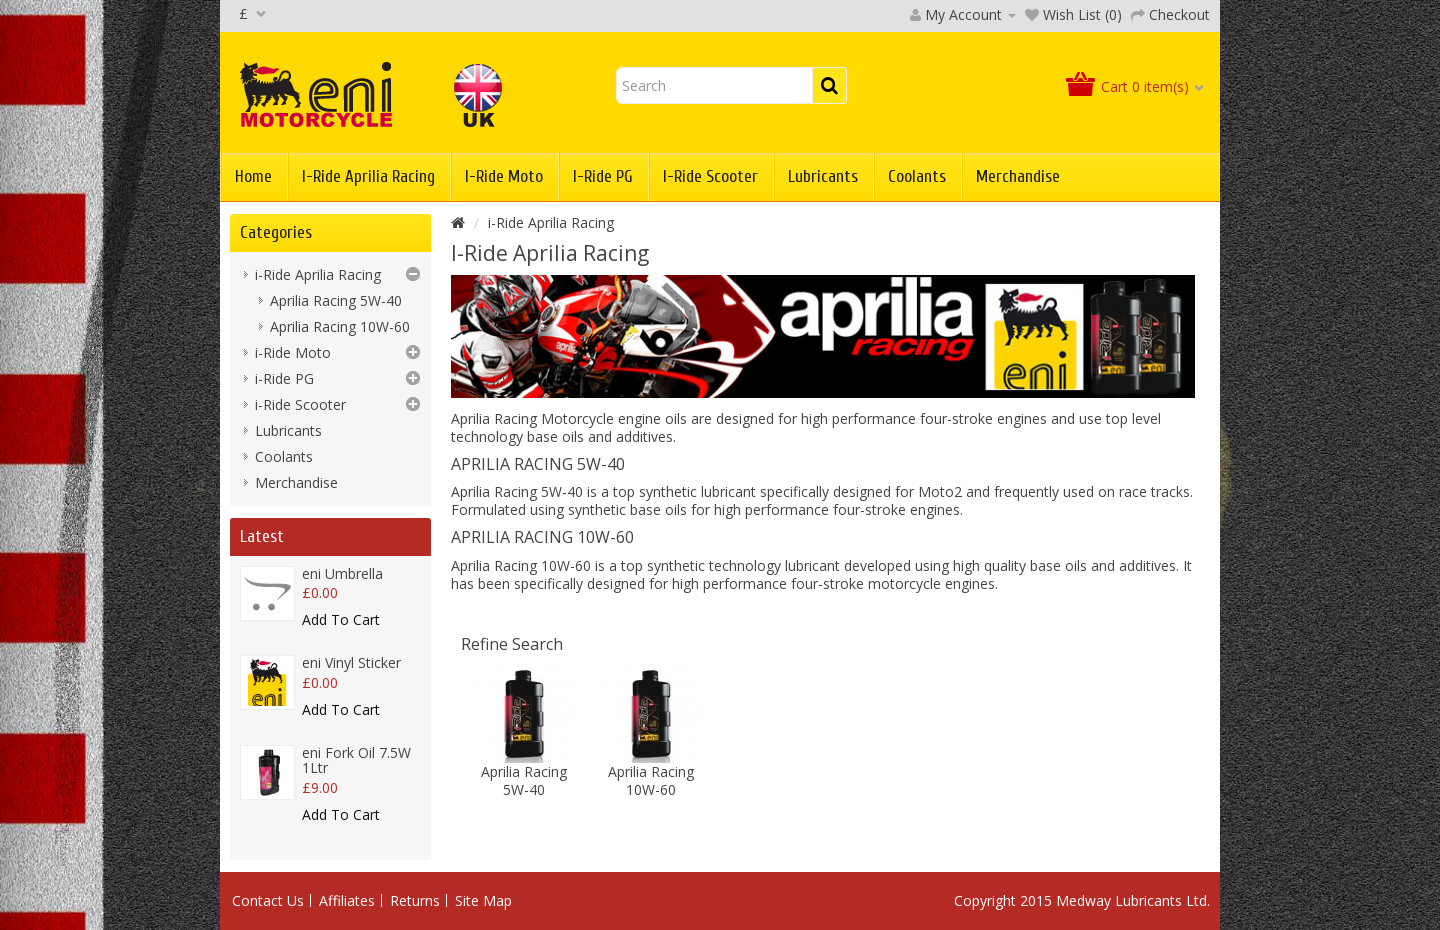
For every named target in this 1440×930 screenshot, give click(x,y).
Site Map (483, 900)
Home (253, 176)
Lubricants (823, 176)
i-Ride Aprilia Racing (368, 176)
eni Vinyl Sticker (351, 662)
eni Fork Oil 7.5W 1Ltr (356, 760)
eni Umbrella (342, 573)
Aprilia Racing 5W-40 (336, 300)
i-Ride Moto (504, 176)
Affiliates (347, 900)
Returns (415, 900)
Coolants (917, 176)
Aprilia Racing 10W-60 (340, 326)
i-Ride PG (603, 176)
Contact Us (268, 900)
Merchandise (1018, 176)
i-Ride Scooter (710, 176)
